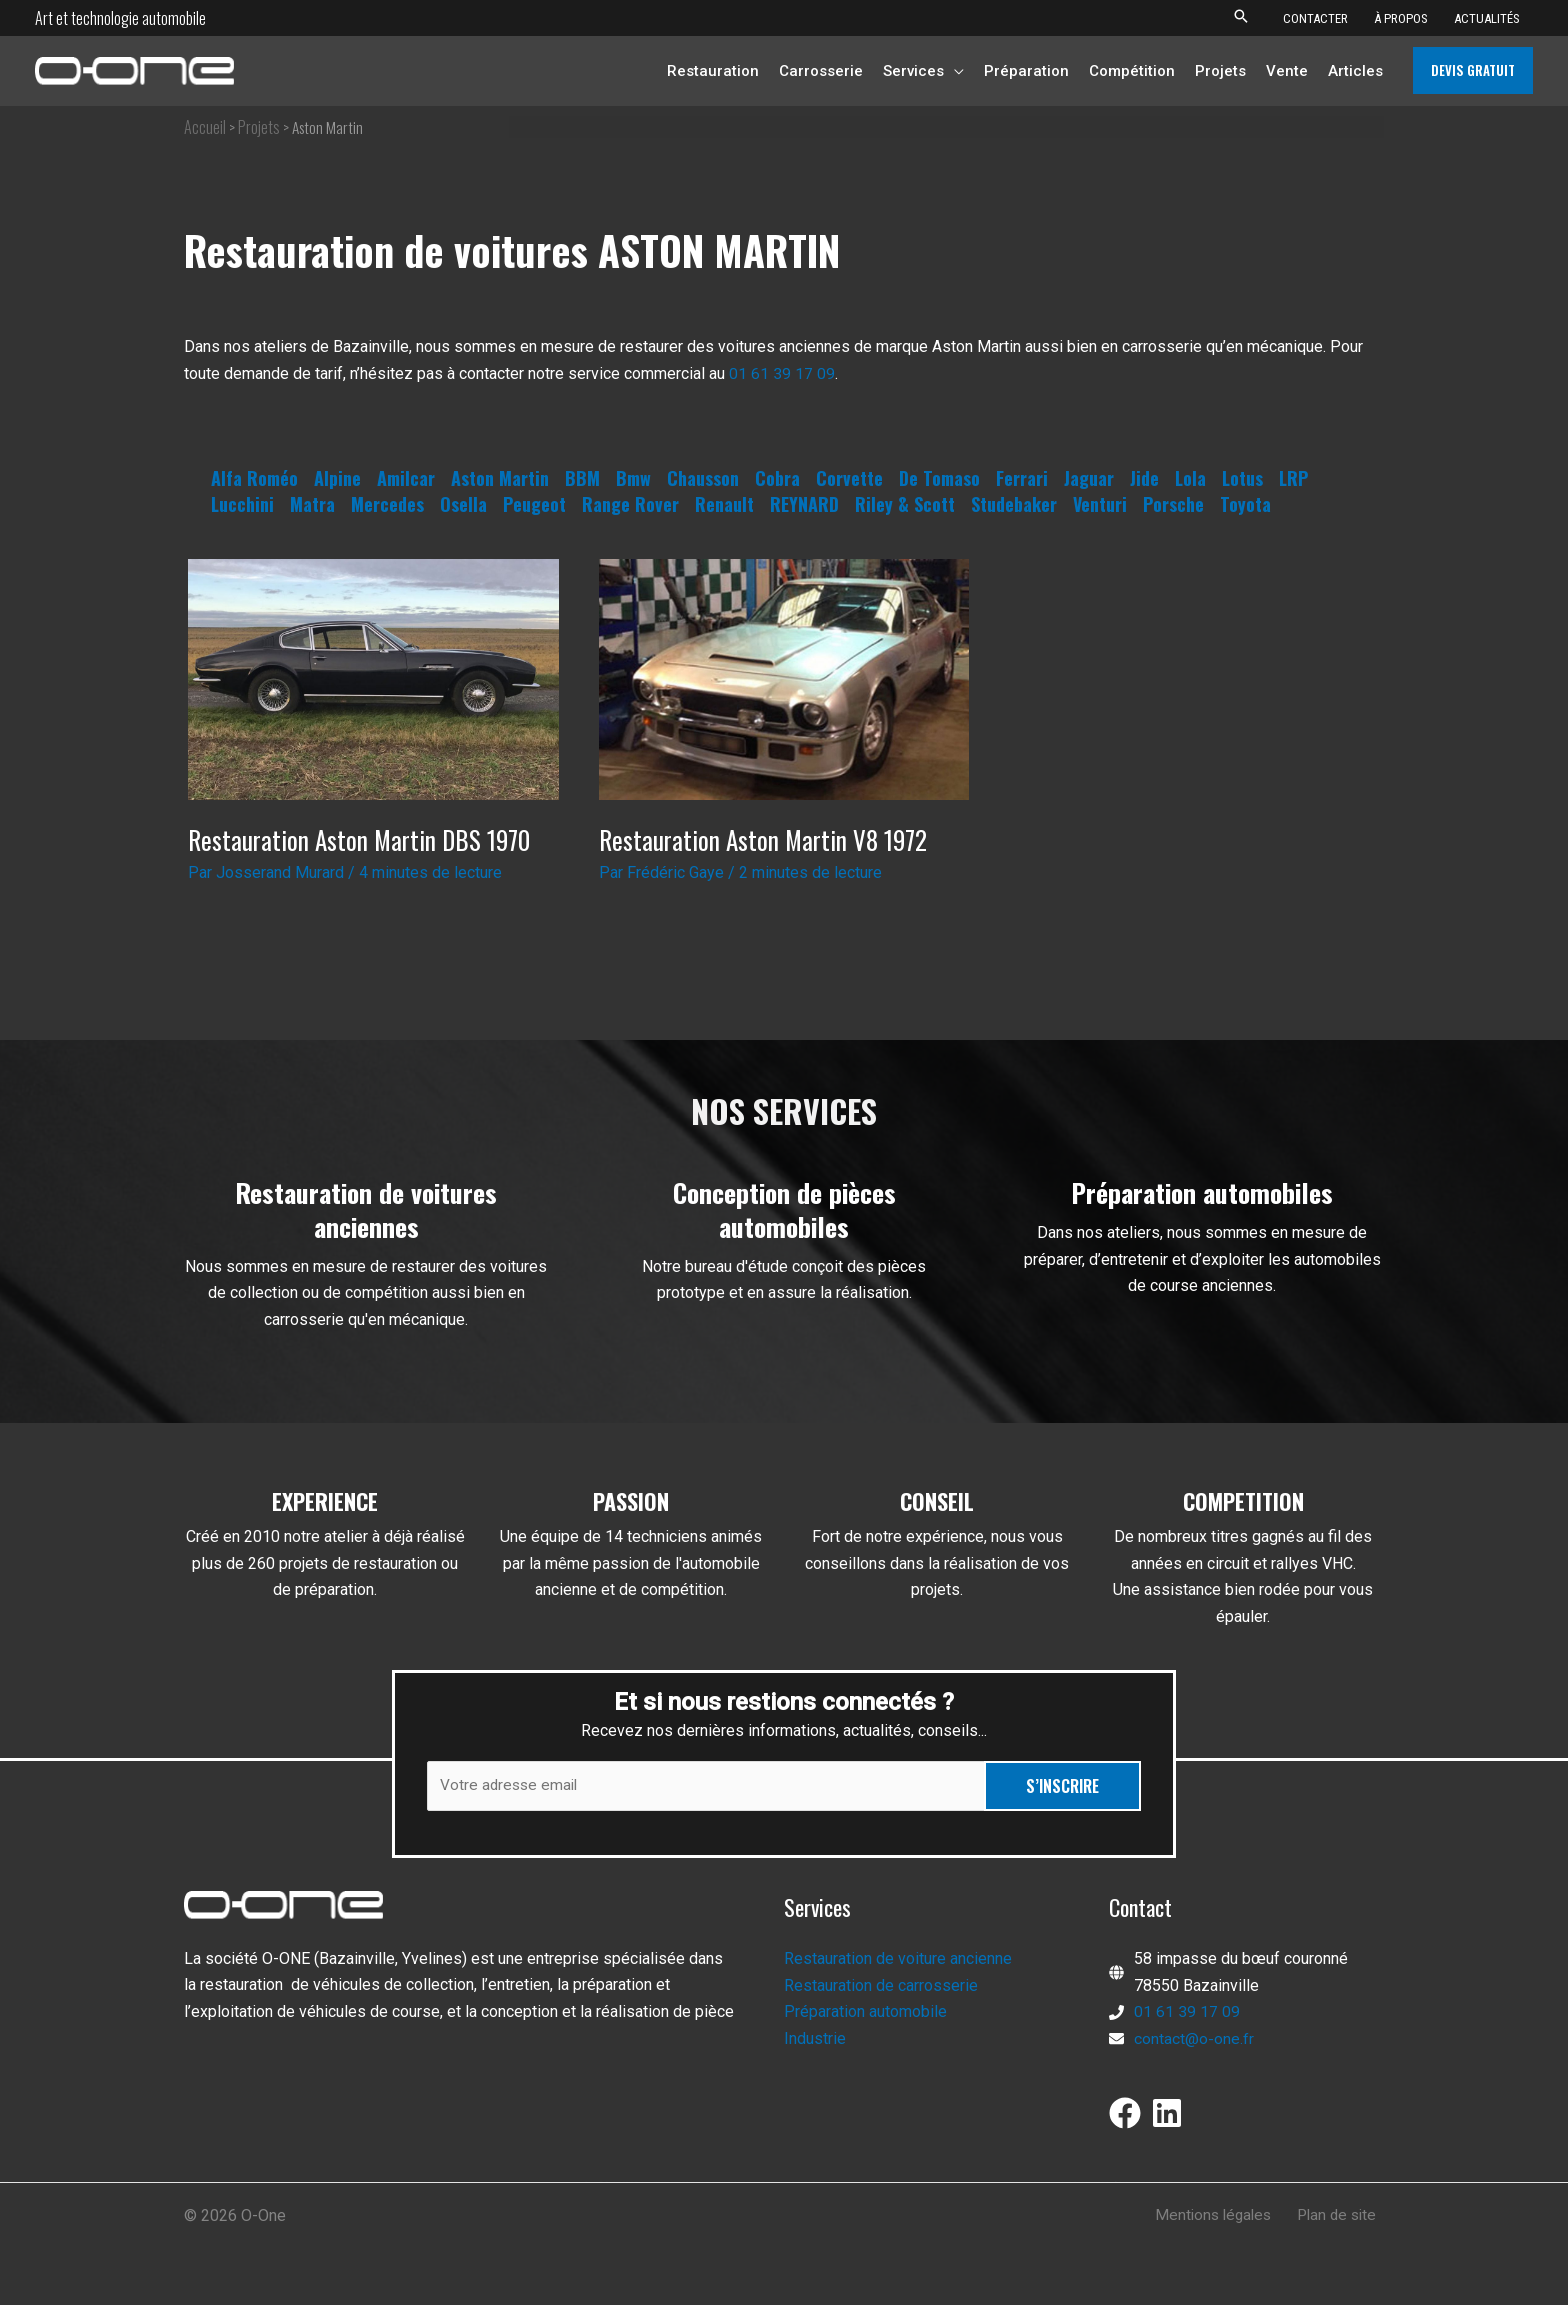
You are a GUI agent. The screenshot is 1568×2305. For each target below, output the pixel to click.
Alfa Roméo (254, 478)
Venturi (1100, 504)
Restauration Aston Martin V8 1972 (765, 839)
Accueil (205, 127)
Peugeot (534, 504)
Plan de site (1342, 2217)
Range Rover (630, 504)
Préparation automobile (865, 2013)
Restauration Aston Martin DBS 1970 (362, 839)
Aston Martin (500, 478)
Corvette (849, 478)
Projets (259, 127)
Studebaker (1014, 504)
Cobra (777, 478)
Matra (312, 504)
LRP (1293, 478)
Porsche (1173, 504)
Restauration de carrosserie (881, 1986)
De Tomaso (939, 478)
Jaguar (1089, 478)
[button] (1241, 17)
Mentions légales (1223, 2217)
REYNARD (804, 504)
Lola (1190, 478)
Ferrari (1022, 478)
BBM (582, 478)
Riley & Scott (905, 504)
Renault (724, 504)
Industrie (815, 2039)
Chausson (703, 478)
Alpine (337, 478)
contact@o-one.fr (1194, 2039)
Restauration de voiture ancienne (898, 1960)
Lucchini (242, 504)
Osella (463, 504)
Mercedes (387, 504)
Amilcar (406, 478)
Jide (1144, 478)
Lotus (1242, 478)
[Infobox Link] (366, 1264)
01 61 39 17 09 (782, 373)
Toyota (1245, 504)
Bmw (633, 478)
